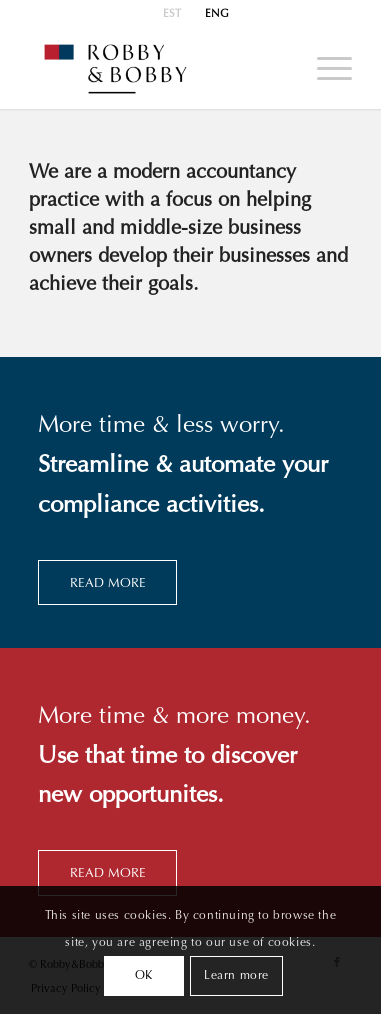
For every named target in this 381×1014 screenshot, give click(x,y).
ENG (217, 14)
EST (172, 14)
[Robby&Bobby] (158, 69)
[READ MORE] (107, 583)
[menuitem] (172, 15)
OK (144, 976)
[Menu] (324, 69)
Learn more (236, 976)
